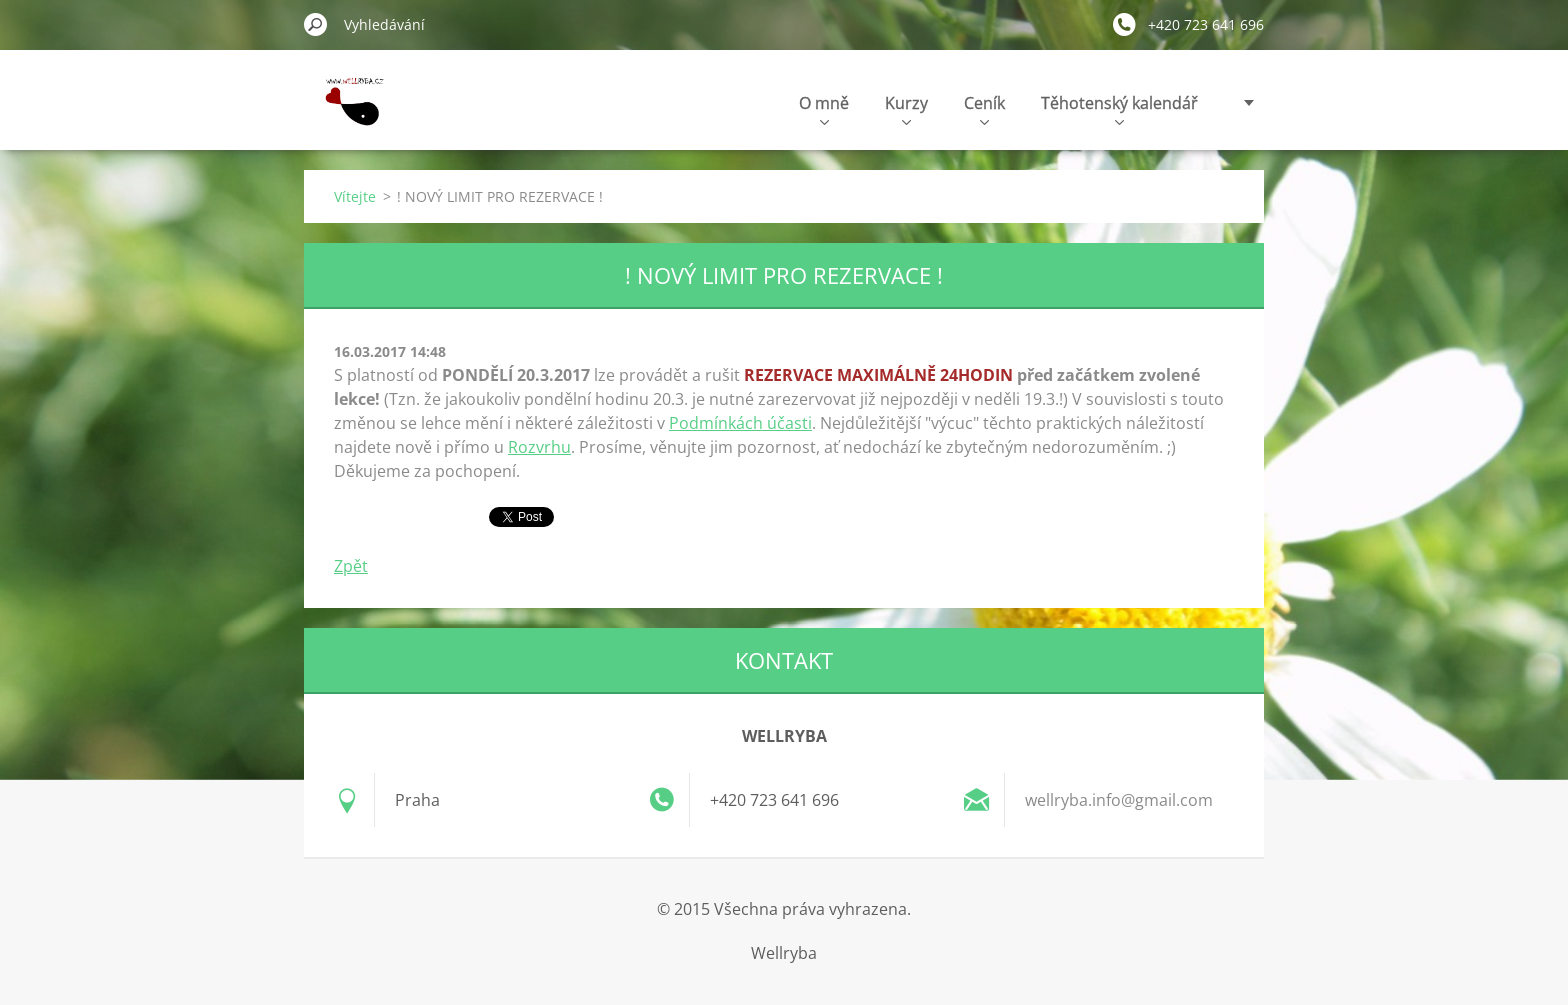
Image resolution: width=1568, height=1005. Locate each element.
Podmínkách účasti (740, 423)
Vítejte (355, 196)
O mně (824, 108)
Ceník (984, 108)
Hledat (316, 24)
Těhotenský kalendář (1119, 108)
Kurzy (906, 108)
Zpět (351, 566)
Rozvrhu (539, 447)
